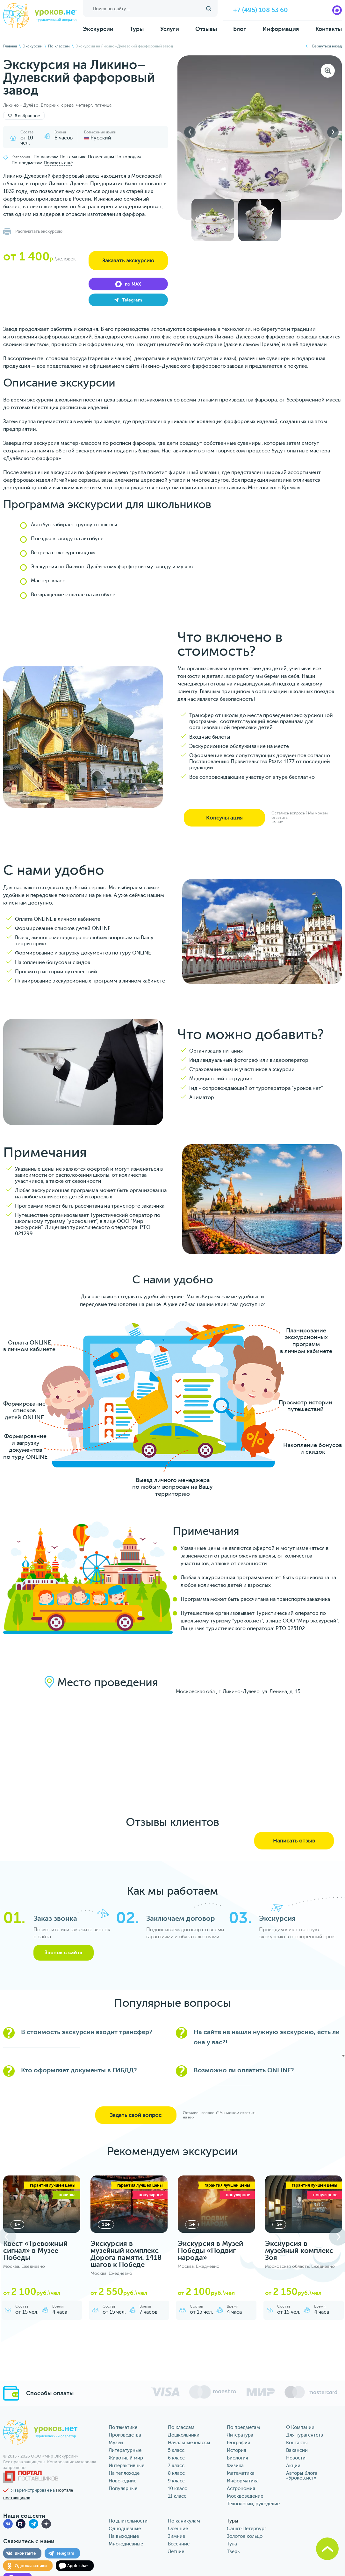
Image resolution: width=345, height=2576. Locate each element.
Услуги (169, 29)
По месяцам (101, 157)
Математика (241, 2473)
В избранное (24, 115)
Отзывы (206, 29)
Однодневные (125, 2528)
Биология (237, 2458)
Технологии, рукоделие (253, 2504)
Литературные (125, 2450)
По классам (59, 46)
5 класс (176, 2450)
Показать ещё (58, 163)
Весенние (179, 2544)
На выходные (124, 2536)
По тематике (73, 157)
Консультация (224, 818)
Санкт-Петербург (246, 2528)
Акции (293, 2465)
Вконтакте (25, 2553)
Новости (295, 2458)
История (236, 2450)
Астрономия (241, 2488)
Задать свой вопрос (136, 2115)
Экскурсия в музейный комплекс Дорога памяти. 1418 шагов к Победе (126, 2253)
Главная (10, 46)
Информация (280, 29)
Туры (137, 29)
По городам (128, 157)
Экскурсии (98, 29)
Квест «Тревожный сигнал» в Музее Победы (35, 2250)
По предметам (26, 163)
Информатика (243, 2481)
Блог (239, 29)
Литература (240, 2435)
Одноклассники (31, 2565)
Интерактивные (126, 2465)
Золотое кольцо (244, 2536)
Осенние (178, 2528)
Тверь (233, 2551)
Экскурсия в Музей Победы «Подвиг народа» (210, 2250)
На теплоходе (124, 2473)
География (238, 2442)
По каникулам (184, 2521)
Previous (190, 132)
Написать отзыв (294, 1841)
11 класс (177, 2496)
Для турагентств (304, 2435)
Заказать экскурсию (128, 261)
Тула (232, 2544)
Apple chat (77, 2565)
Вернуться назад (327, 46)
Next (333, 132)
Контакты (328, 29)
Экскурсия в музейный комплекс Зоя (299, 2250)
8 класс (176, 2473)
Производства (125, 2435)
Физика (235, 2465)
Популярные (123, 2488)
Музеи (116, 2442)
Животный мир (126, 2458)
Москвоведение (245, 2496)
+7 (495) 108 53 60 (260, 10)
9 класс (176, 2481)
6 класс (176, 2458)
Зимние (176, 2536)
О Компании (300, 2427)
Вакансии (297, 2450)
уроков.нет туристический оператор (39, 15)
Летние (176, 2551)
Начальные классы (189, 2442)
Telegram (65, 2553)
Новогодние (122, 2481)
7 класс (176, 2465)
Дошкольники (183, 2435)
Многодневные (126, 2544)
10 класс (177, 2488)
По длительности (128, 2521)
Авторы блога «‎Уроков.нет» (301, 2476)
